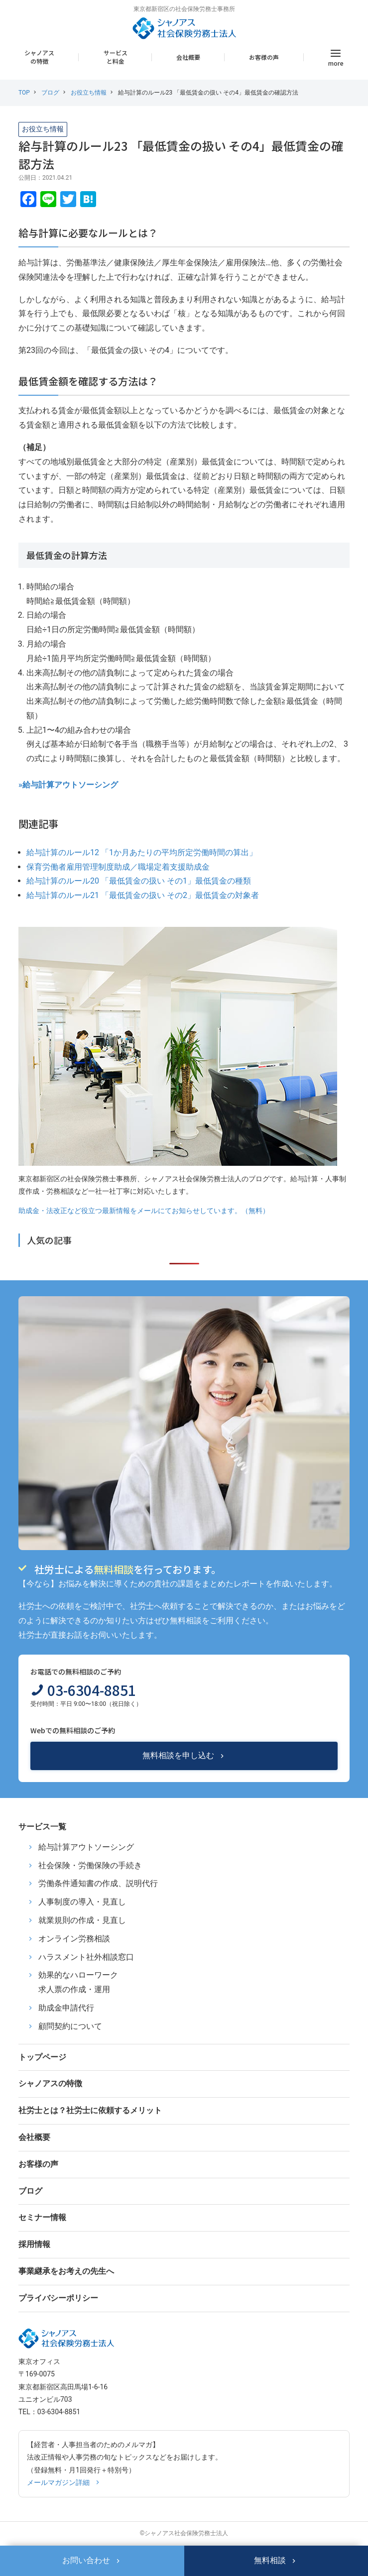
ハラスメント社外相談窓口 (86, 1957)
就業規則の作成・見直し (82, 1920)
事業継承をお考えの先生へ (66, 2271)
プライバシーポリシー (58, 2298)
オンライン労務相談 (74, 1938)
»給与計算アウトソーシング (68, 784)
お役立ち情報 (89, 92)
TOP (24, 92)
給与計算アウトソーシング (86, 1847)
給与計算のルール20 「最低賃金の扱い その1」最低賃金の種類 (138, 881)
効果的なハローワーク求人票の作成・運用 (78, 1982)
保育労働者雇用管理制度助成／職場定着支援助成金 (118, 867)
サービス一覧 (42, 1826)
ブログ (50, 92)
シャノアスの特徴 (39, 56)
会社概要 (188, 57)
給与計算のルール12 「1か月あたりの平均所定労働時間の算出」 (141, 852)
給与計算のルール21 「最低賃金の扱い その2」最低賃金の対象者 (142, 895)
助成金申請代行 (66, 2008)
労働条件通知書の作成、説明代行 (98, 1883)
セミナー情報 (42, 2217)
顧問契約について (70, 2026)
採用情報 (34, 2244)
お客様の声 (264, 57)
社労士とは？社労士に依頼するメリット (90, 2110)
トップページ (42, 2057)
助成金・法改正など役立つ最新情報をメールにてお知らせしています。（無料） (143, 1211)
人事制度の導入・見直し (82, 1901)
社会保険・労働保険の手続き (90, 1865)
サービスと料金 (115, 56)
